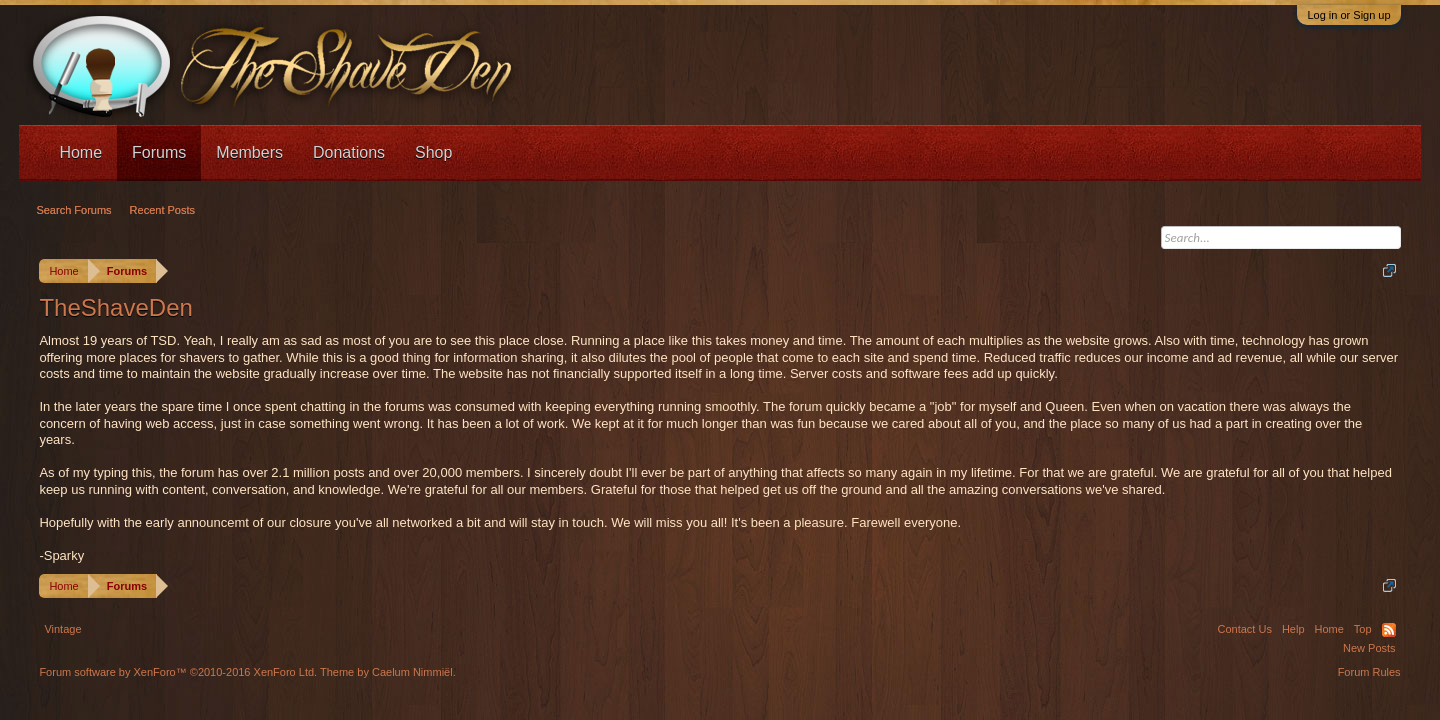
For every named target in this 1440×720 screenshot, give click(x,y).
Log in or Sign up (1348, 15)
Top (1363, 629)
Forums (159, 152)
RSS (1389, 630)
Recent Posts (162, 210)
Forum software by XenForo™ (178, 672)
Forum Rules (1369, 672)
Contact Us (1244, 629)
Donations (349, 152)
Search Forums (73, 210)
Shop (433, 152)
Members (249, 152)
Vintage (62, 629)
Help (1293, 629)
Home (80, 152)
